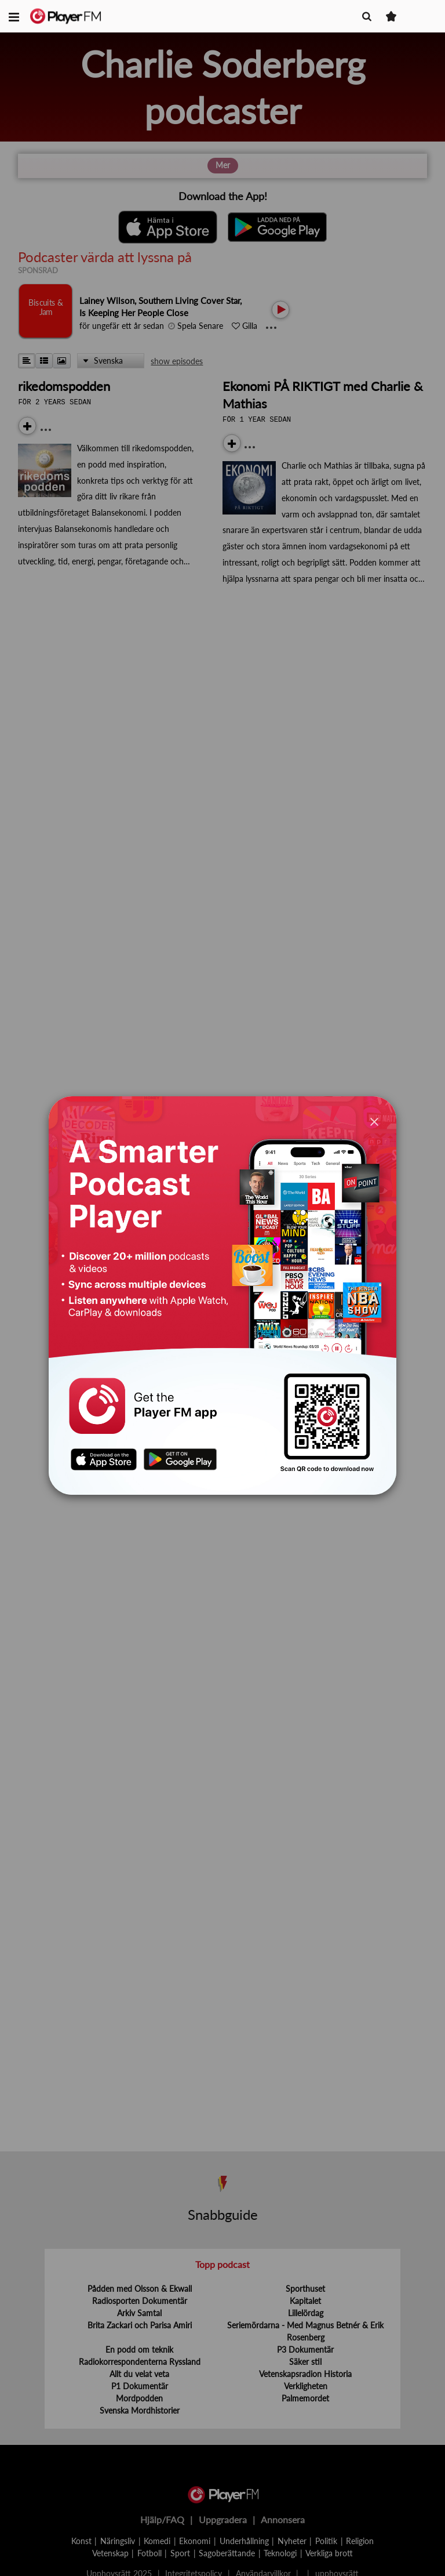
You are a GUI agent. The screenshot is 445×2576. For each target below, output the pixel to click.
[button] (14, 16)
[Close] (374, 1121)
